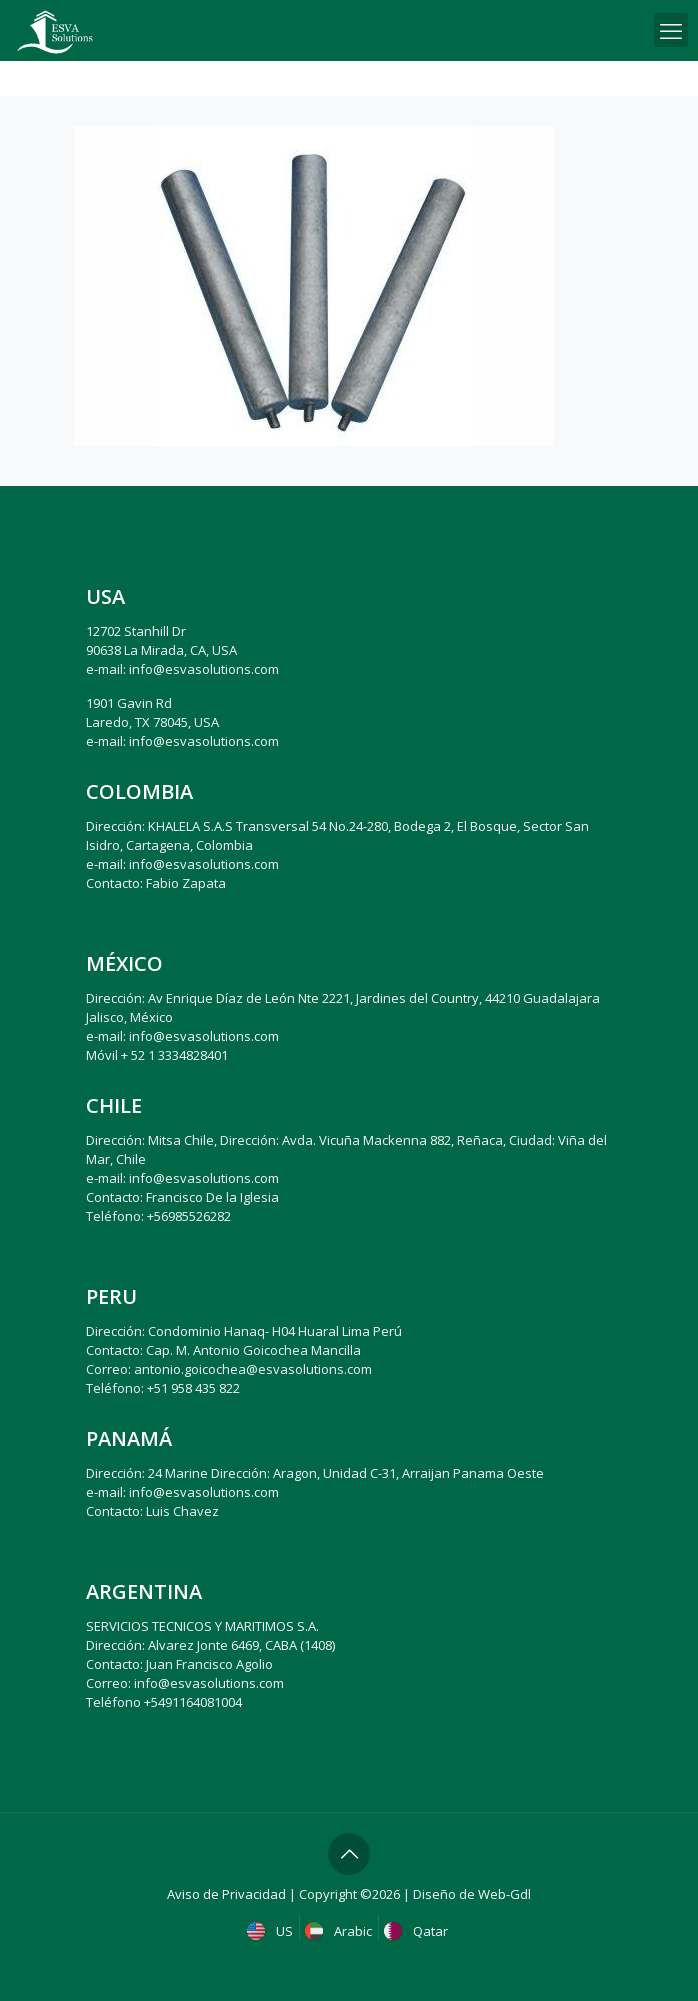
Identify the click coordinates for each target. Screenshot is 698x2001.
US (272, 1931)
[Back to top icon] (349, 1854)
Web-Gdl (504, 1894)
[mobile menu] (671, 30)
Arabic (340, 1931)
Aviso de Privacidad (226, 1894)
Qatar (418, 1931)
